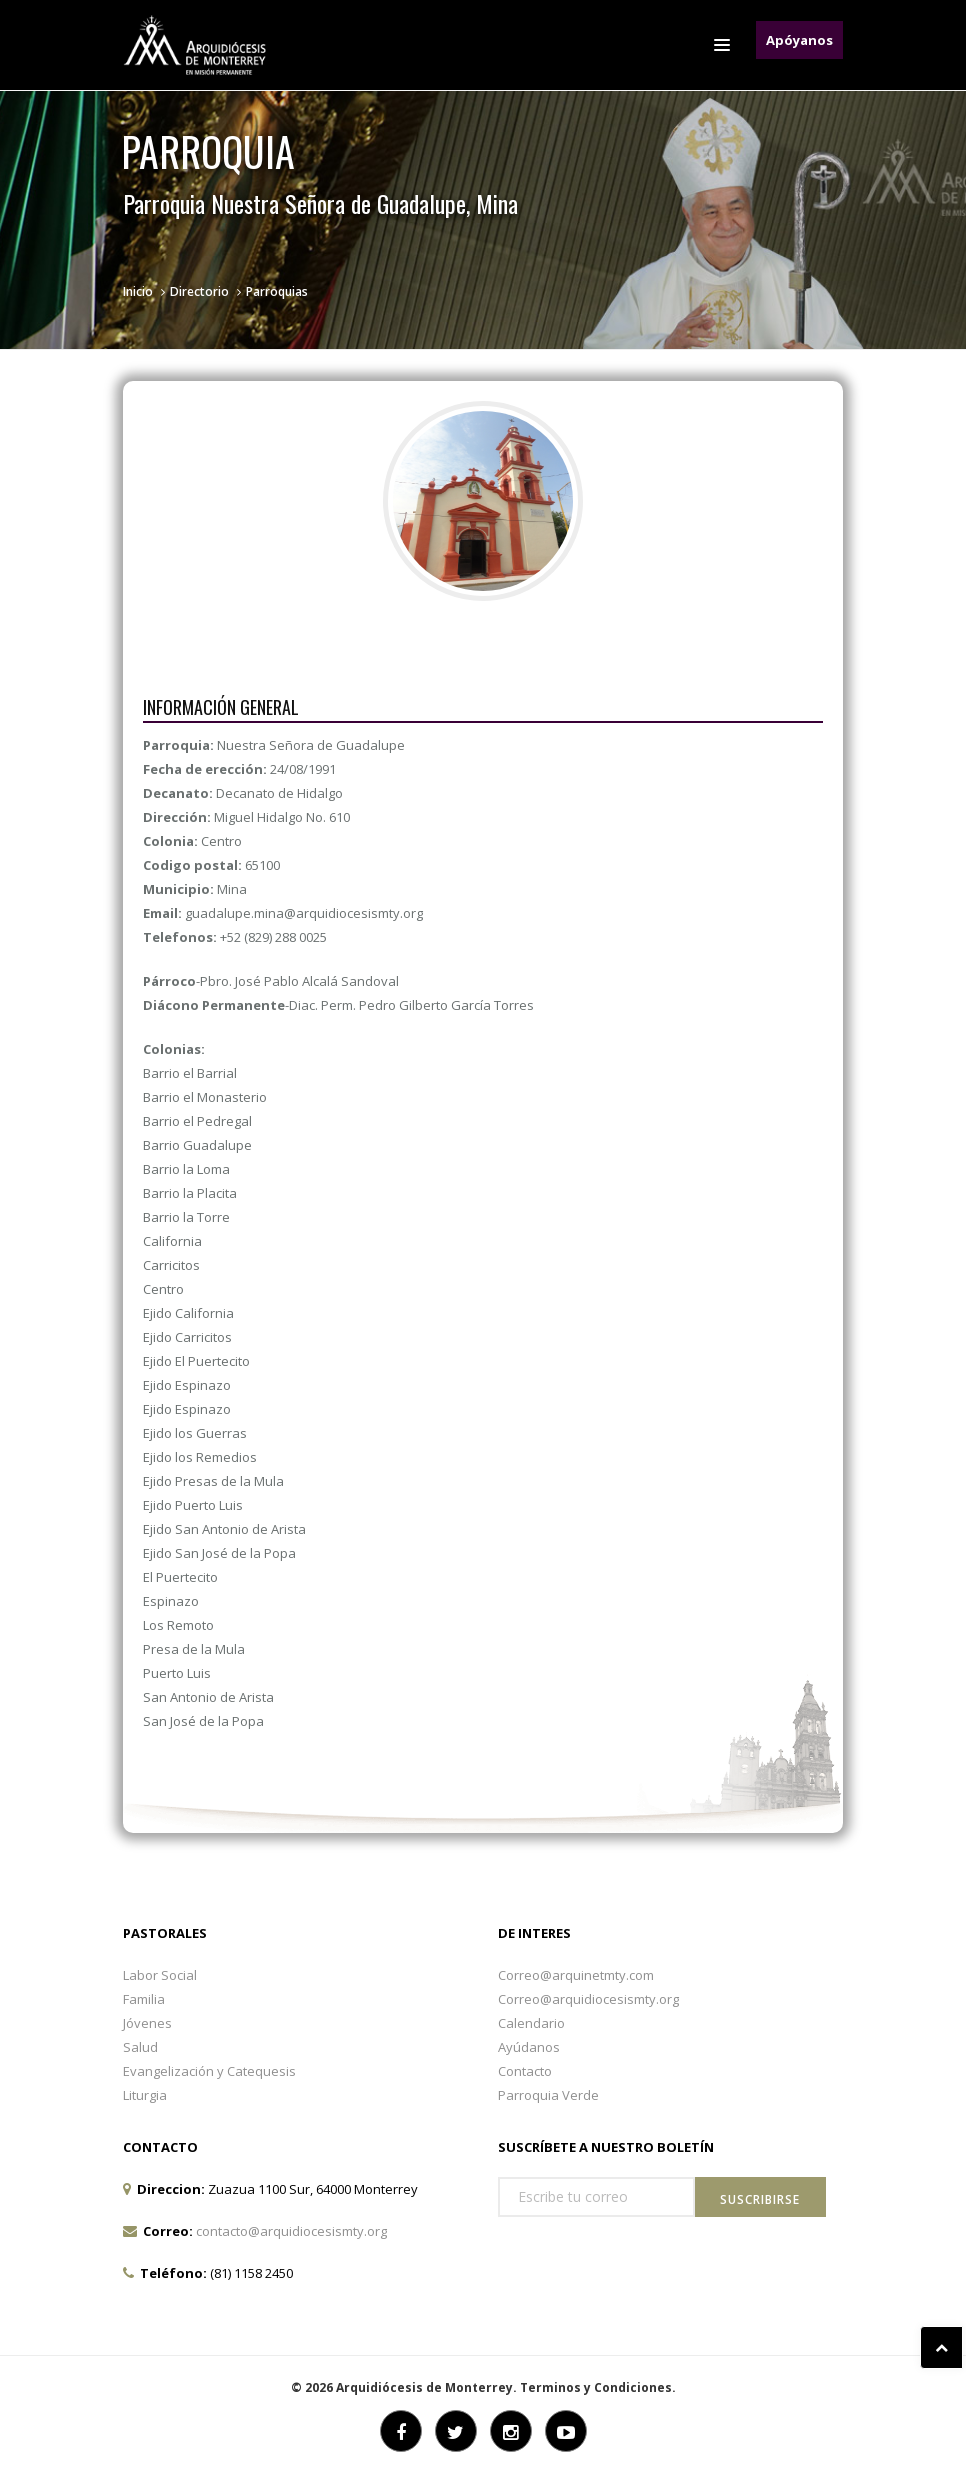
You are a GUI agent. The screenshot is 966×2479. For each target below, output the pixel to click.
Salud (140, 2047)
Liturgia (145, 2095)
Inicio (138, 291)
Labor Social (160, 1975)
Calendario (531, 2023)
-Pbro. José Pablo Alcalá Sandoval (271, 981)
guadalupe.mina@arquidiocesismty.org (304, 913)
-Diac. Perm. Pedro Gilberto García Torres (338, 1005)
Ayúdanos (529, 2047)
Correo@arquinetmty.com (576, 1975)
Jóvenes (147, 2023)
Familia (144, 1999)
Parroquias (277, 291)
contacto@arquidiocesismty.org (291, 2231)
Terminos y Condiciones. (598, 2387)
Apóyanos (799, 40)
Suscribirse (760, 2199)
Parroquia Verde (548, 2095)
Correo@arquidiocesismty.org (588, 1999)
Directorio (199, 291)
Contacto (525, 2071)
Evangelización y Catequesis (209, 2071)
